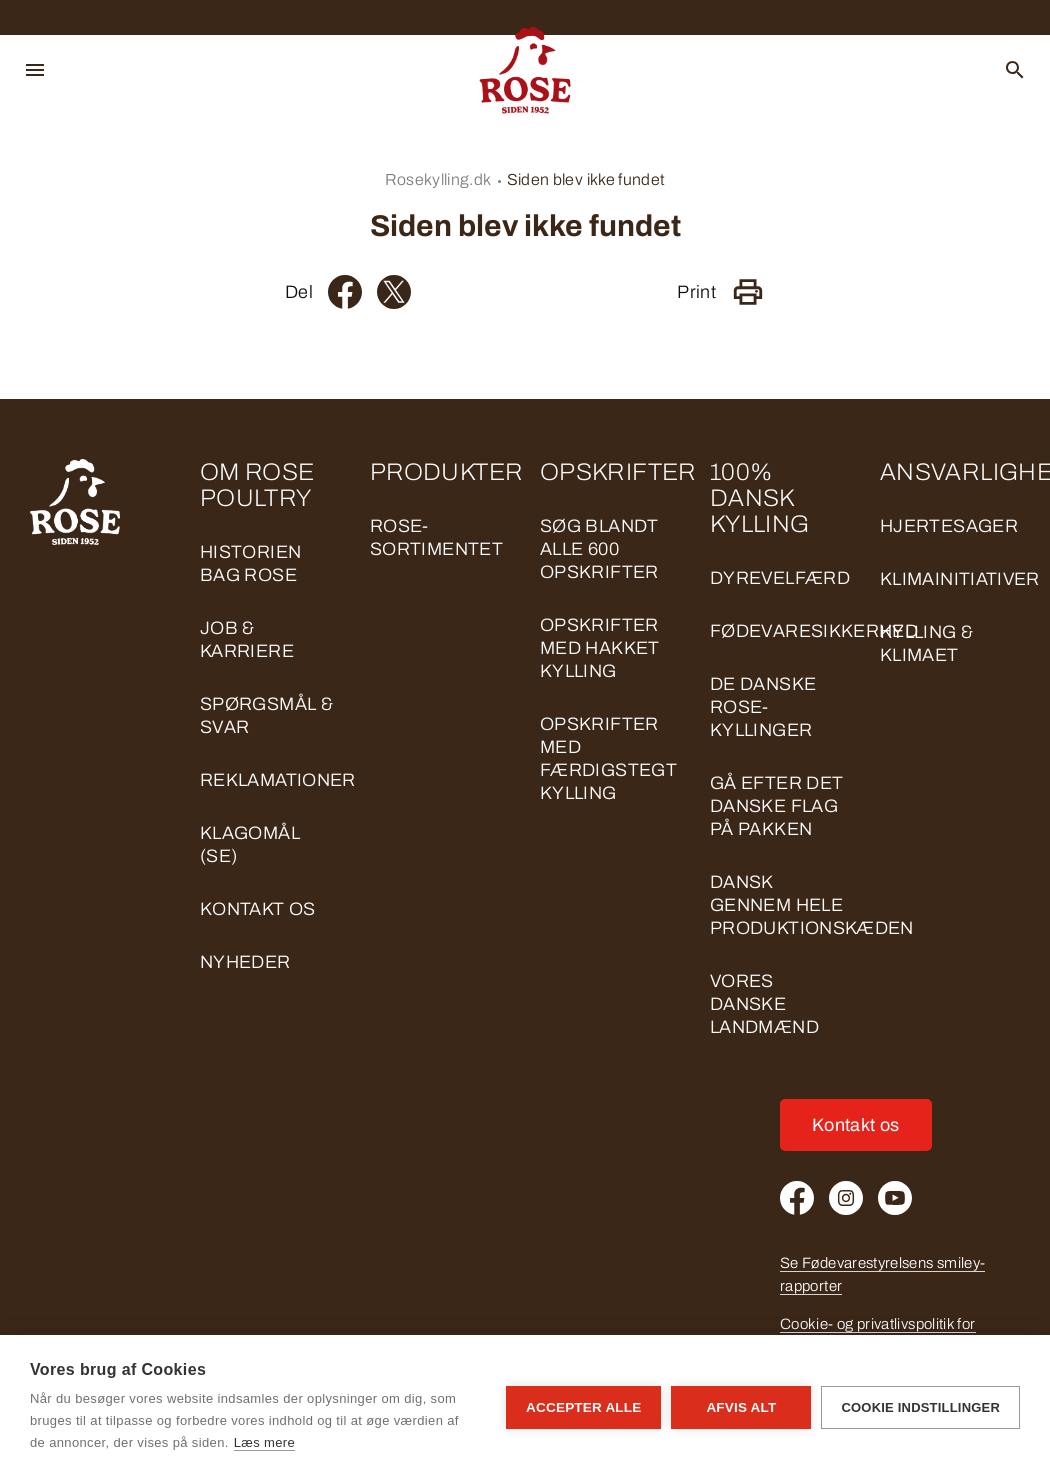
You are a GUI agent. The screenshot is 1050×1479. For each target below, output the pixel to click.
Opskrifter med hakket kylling (600, 648)
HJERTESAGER (949, 526)
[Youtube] (895, 1198)
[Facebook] (345, 292)
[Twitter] (394, 292)
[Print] (748, 292)
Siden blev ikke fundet (586, 179)
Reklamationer (278, 780)
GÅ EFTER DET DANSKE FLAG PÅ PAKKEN (776, 806)
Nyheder (245, 962)
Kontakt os (258, 909)
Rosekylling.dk (438, 179)
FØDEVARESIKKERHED (814, 631)
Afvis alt (741, 1407)
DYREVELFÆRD (780, 578)
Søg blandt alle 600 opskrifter (599, 549)
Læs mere (264, 1442)
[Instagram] (846, 1198)
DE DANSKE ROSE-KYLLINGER (763, 707)
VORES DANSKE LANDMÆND (764, 1004)
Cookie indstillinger (920, 1407)
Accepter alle (583, 1407)
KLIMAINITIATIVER (960, 579)
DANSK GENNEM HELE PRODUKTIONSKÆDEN (812, 905)
